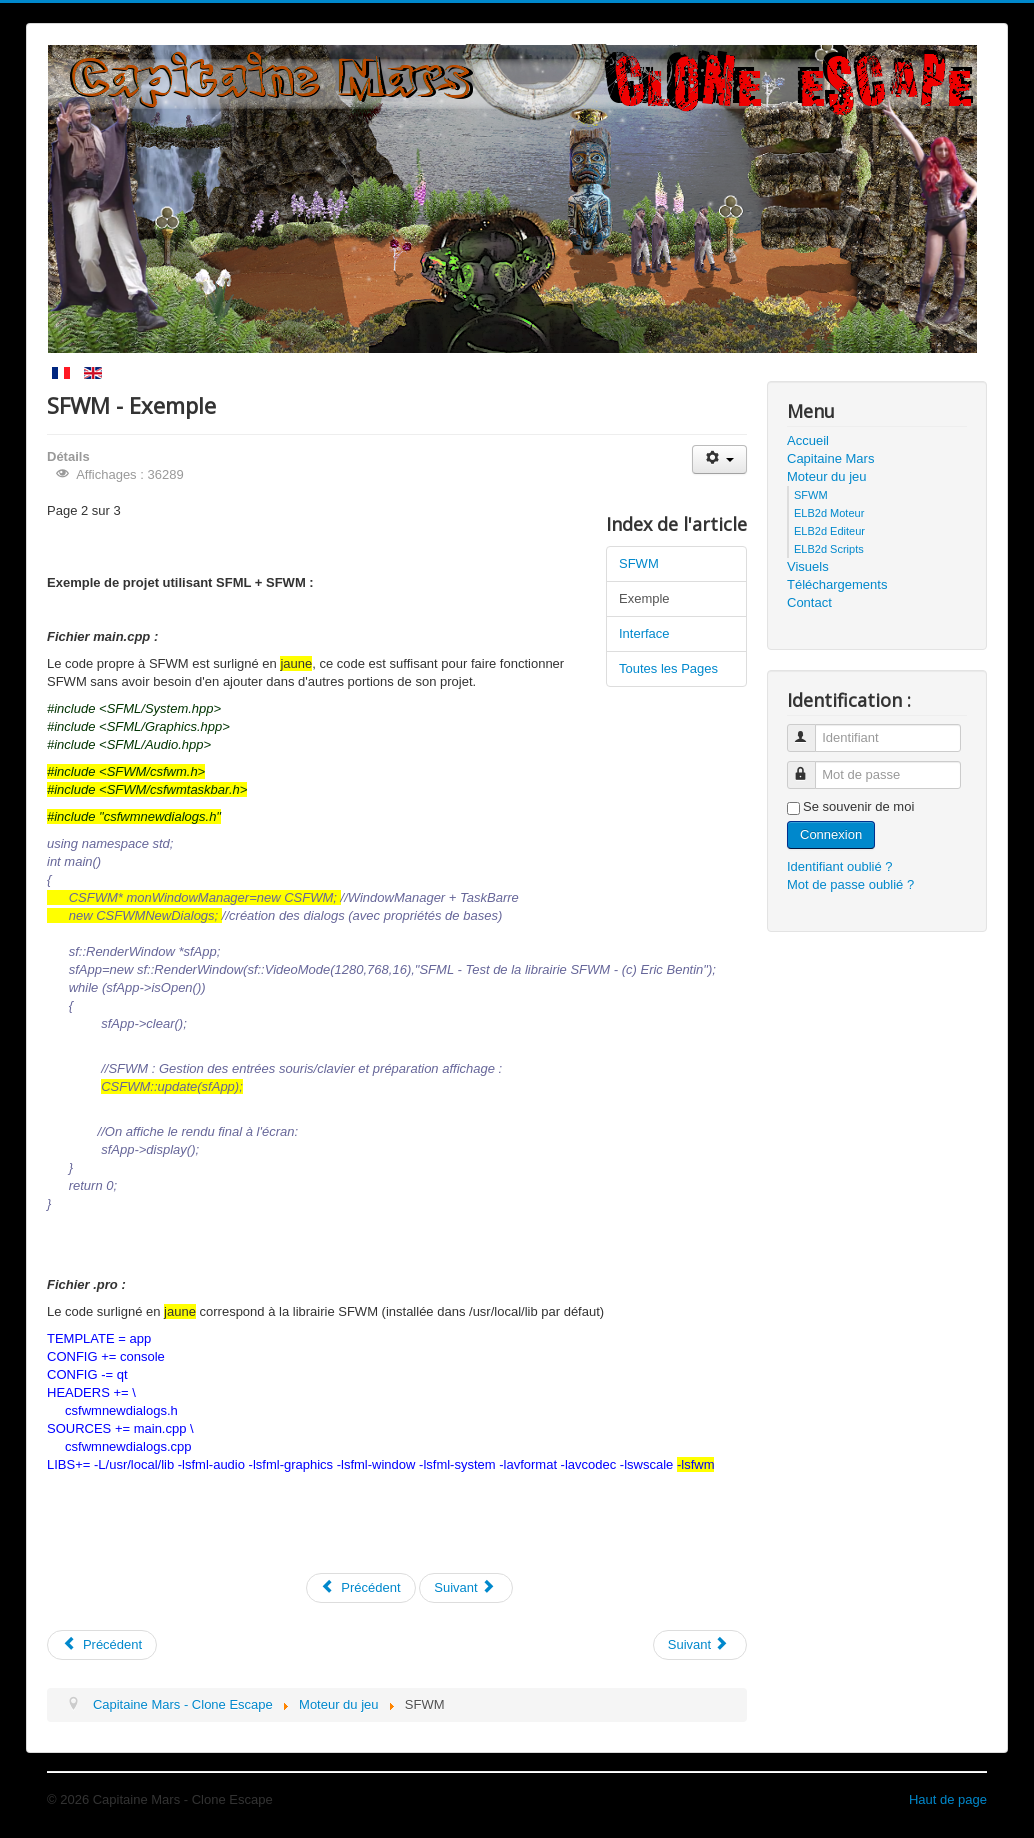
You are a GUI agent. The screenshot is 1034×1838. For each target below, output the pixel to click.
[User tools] (719, 459)
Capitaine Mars (830, 458)
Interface (644, 633)
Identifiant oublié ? (840, 866)
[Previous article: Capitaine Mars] (102, 1645)
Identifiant (810, 729)
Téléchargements (837, 584)
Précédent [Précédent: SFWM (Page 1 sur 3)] (361, 1587)
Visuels (808, 566)
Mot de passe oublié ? (850, 884)
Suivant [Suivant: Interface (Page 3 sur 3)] (464, 1587)
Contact (809, 602)
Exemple (644, 598)
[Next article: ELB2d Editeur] (700, 1645)
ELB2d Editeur (829, 531)
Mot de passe (810, 766)
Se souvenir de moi (858, 806)
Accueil (808, 440)
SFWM (639, 563)
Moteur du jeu (827, 476)
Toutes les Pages (668, 668)
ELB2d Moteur (829, 513)
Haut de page (948, 1799)
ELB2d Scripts (829, 549)
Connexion (831, 834)
